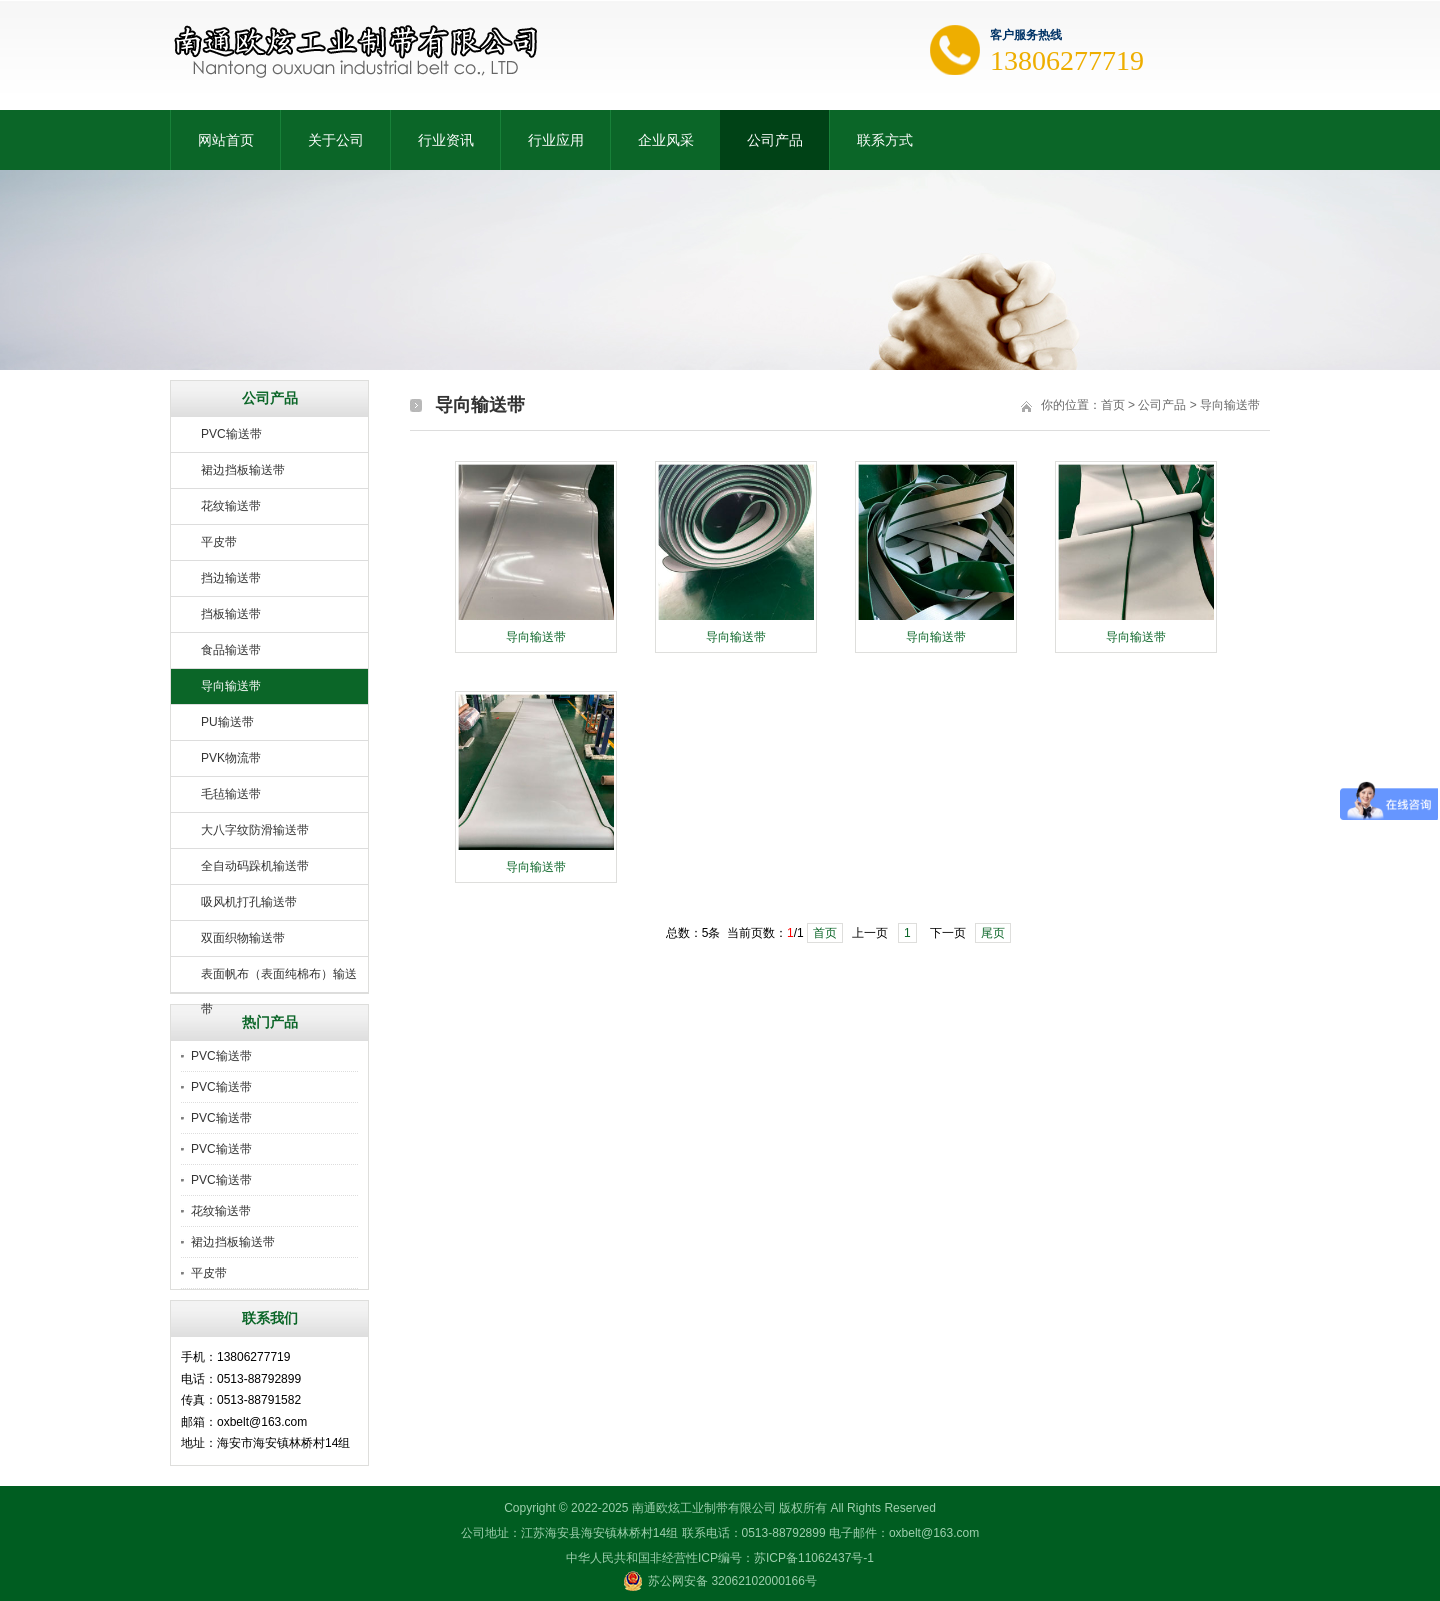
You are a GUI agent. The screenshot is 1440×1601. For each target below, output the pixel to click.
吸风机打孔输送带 (249, 902)
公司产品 (775, 140)
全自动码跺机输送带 (255, 866)
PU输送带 (227, 722)
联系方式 (885, 140)
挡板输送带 (231, 614)
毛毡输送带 (231, 794)
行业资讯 (446, 140)
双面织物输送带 (243, 938)
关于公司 (336, 140)
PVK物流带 (231, 758)
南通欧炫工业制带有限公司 (704, 1508)
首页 (1113, 405)
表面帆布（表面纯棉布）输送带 (279, 980)
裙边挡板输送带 (243, 470)
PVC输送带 (231, 434)
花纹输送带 (231, 506)
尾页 (993, 933)
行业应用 (556, 140)
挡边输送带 (231, 578)
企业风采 (666, 140)
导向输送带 (231, 686)
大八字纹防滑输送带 (255, 830)
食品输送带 (231, 650)
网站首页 (226, 140)
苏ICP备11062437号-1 (814, 1558)
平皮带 (219, 542)
